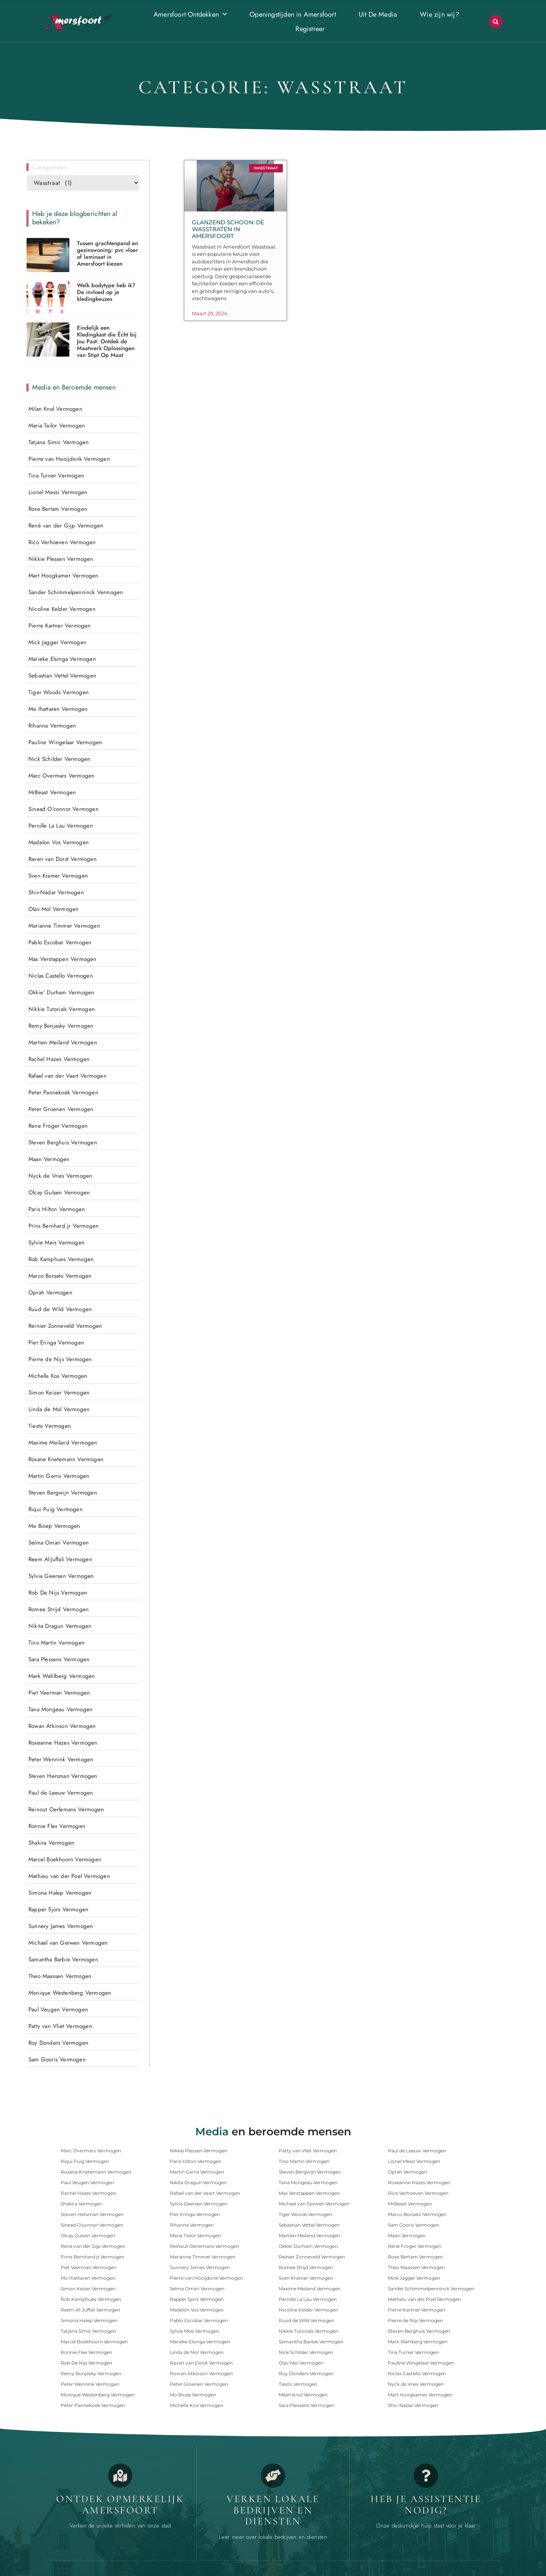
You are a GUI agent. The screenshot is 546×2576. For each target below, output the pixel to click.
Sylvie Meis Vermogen (56, 1242)
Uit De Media (378, 14)
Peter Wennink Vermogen (60, 1759)
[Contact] (426, 2475)
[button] (495, 21)
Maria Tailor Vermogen (56, 425)
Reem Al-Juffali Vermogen (60, 1559)
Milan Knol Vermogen (55, 408)
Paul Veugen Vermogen (58, 2009)
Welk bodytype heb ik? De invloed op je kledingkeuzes (106, 292)
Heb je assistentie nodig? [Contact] (425, 2504)
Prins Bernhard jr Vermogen (63, 1225)
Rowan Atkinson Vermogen (62, 1726)
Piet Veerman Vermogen (59, 1692)
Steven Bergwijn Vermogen (62, 1492)
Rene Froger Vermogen (58, 1125)
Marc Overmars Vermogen (61, 775)
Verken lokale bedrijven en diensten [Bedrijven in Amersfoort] (273, 2509)
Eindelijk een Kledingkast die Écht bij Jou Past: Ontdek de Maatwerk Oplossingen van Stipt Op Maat (106, 341)
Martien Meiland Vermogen (62, 1042)
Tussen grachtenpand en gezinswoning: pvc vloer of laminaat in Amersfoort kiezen (107, 253)
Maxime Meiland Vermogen (62, 1442)
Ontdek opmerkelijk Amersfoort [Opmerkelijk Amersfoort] (120, 2504)
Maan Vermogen (49, 1159)
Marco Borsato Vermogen (59, 1275)
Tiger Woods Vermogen (58, 692)
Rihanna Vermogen (52, 725)
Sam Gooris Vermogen (57, 2059)
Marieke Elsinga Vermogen (62, 658)
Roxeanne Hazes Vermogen (62, 1742)
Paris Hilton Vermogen (56, 1209)
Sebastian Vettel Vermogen (62, 675)
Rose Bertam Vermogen (57, 508)
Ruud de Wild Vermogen (60, 1309)
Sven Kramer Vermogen (58, 875)
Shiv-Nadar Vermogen (56, 892)
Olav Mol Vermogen (53, 909)
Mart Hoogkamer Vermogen (63, 575)
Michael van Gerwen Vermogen (68, 1942)
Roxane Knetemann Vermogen (66, 1459)
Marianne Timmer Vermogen (64, 925)
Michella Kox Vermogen (57, 1375)
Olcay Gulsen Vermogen (59, 1192)
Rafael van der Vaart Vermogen (67, 1075)
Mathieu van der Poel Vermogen (69, 1876)
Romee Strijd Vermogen (58, 1609)
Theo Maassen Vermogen (59, 1976)
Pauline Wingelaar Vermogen (65, 742)
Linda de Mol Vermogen (58, 1409)
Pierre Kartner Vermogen (59, 625)
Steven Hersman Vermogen (62, 1776)
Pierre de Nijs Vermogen (60, 1359)
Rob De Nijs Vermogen (57, 1592)
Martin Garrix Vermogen (58, 1475)
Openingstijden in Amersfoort (292, 14)
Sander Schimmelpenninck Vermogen (75, 592)
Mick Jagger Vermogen (57, 642)
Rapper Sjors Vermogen (58, 1909)
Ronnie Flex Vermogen (56, 1826)
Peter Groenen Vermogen (60, 1109)
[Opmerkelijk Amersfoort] (120, 2475)
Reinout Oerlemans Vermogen (66, 1809)
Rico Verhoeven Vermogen (62, 542)
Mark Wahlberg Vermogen (61, 1675)
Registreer (310, 29)
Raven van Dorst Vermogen (62, 858)
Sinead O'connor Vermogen (63, 808)
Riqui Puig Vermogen (55, 1509)
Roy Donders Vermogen (58, 2042)
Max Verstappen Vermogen (62, 959)
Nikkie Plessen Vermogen (60, 558)
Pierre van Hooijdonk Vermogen (69, 458)
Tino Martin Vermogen (56, 1642)
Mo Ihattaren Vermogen (58, 708)
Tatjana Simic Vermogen (58, 442)
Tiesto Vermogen (49, 1425)
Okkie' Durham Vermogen (61, 992)
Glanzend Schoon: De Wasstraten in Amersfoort (228, 229)
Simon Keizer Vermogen (58, 1392)
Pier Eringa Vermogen (56, 1342)
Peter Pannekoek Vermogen (63, 1092)
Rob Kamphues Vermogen (61, 1259)
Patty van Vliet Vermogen (60, 2026)
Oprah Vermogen (50, 1292)
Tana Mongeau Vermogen (60, 1709)
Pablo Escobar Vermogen (59, 942)
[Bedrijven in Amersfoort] (273, 2475)
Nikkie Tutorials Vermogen (61, 1009)
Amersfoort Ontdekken (190, 14)
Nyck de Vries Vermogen (60, 1175)
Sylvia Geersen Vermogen (61, 1575)
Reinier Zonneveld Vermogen (65, 1325)
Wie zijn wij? (439, 14)
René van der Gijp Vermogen (65, 525)
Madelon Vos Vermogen (58, 842)
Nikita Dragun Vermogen (59, 1625)
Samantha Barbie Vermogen (63, 1959)
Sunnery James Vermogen (60, 1926)
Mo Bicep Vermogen (54, 1525)
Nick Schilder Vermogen (59, 758)
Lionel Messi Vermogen (57, 492)
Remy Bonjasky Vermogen (60, 1025)
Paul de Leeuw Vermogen (60, 1792)
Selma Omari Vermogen (58, 1542)
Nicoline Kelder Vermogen (62, 608)
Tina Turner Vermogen (56, 475)
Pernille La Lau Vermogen (60, 825)
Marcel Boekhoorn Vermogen (64, 1859)
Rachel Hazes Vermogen (58, 1059)
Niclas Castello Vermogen (60, 975)
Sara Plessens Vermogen (58, 1659)
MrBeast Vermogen (52, 792)
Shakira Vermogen (51, 1842)
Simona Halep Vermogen (59, 1892)
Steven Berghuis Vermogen (62, 1142)
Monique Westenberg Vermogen (69, 1992)
